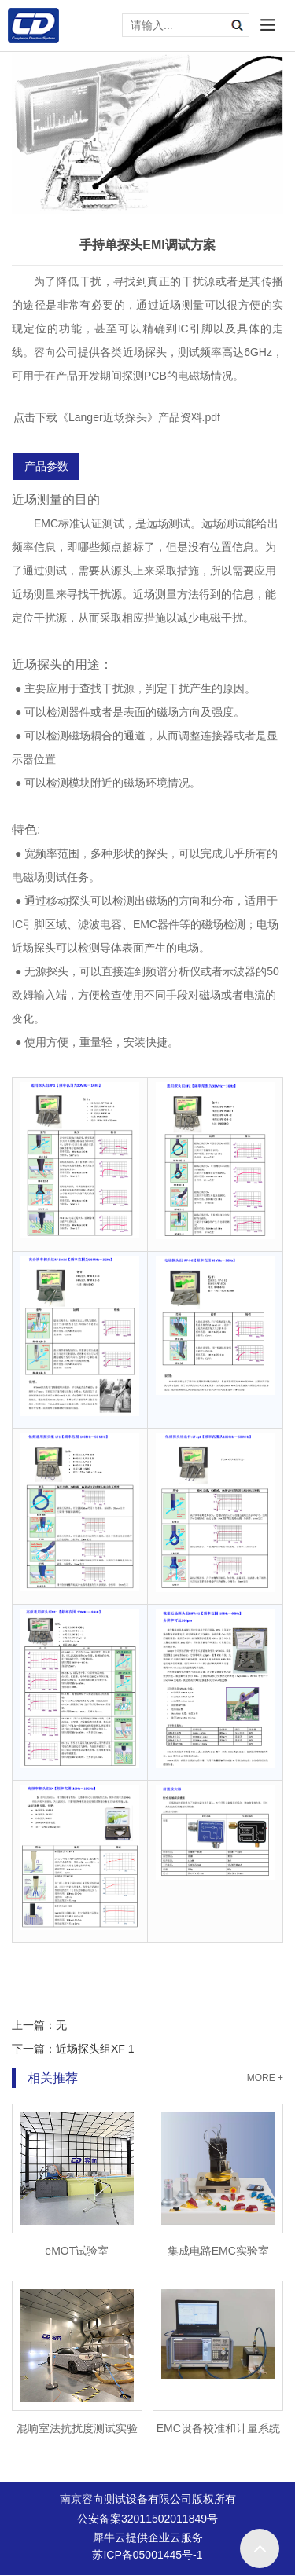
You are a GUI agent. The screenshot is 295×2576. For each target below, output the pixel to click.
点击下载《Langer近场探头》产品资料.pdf (116, 417)
